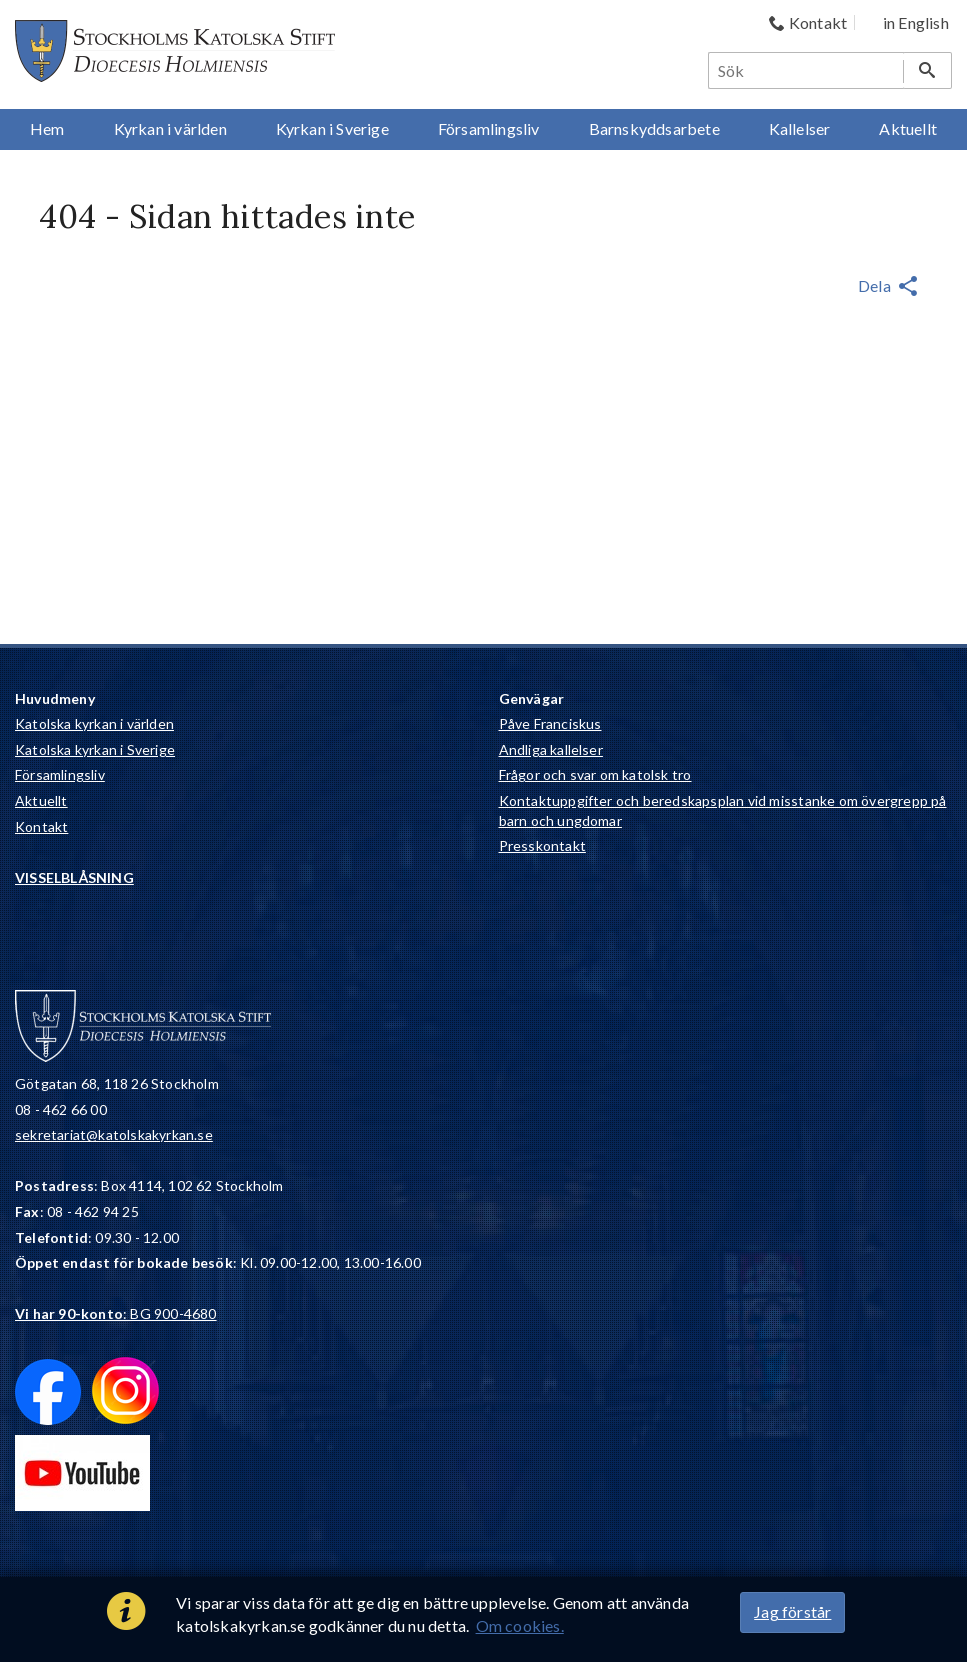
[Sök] (807, 70)
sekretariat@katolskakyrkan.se (114, 1134)
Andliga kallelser (551, 749)
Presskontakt (542, 845)
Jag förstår (792, 1611)
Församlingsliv (60, 774)
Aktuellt (41, 800)
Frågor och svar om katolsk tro (595, 774)
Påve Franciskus (550, 723)
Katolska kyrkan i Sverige (95, 749)
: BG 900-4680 (116, 1313)
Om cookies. (520, 1625)
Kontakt (41, 826)
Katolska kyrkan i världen (94, 723)
